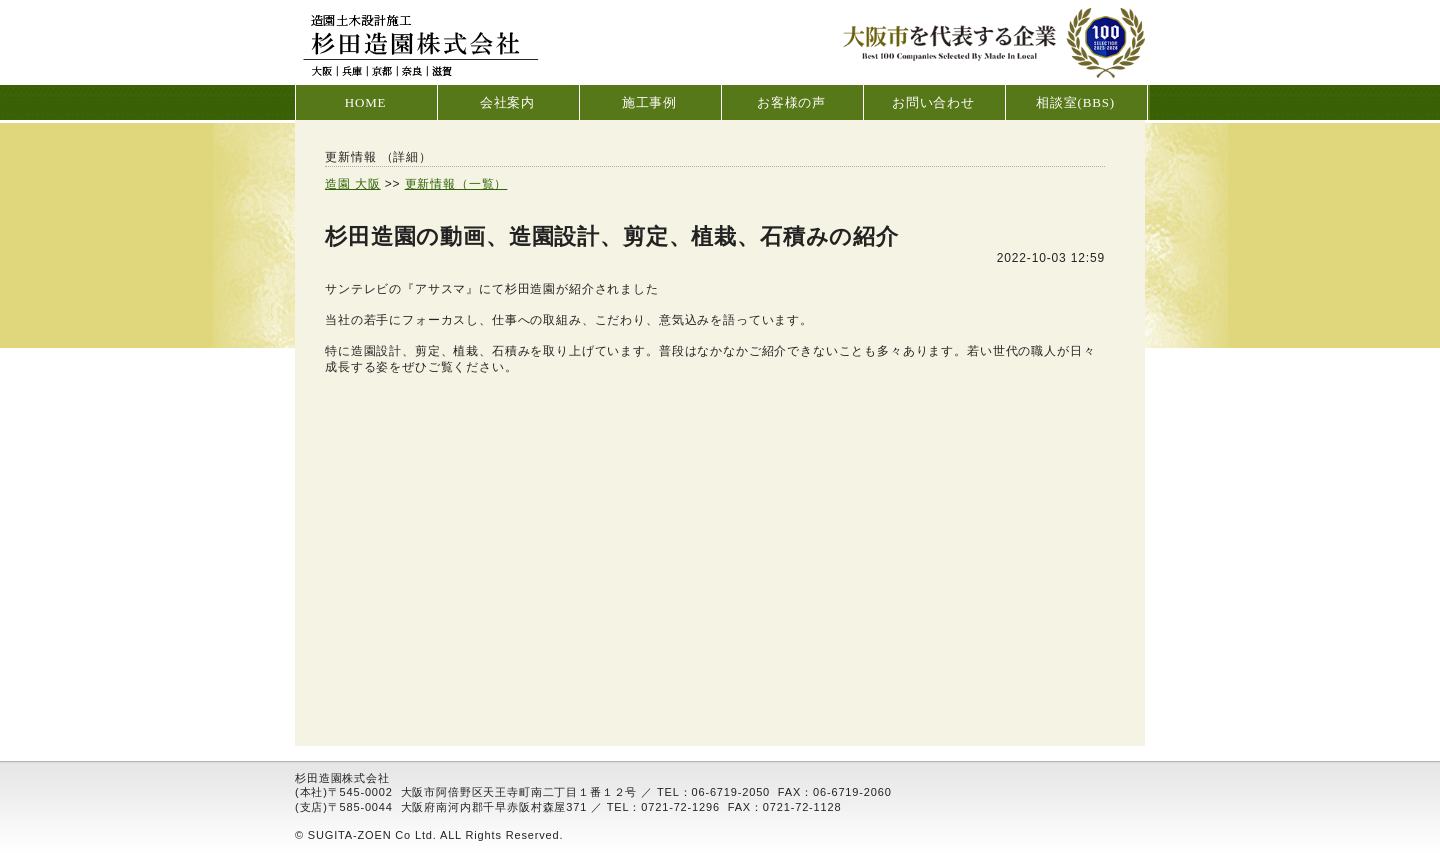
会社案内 (507, 102)
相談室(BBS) (1075, 102)
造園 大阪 (353, 184)
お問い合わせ (933, 102)
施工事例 (649, 102)
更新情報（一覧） (456, 184)
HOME (366, 102)
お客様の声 (791, 102)
